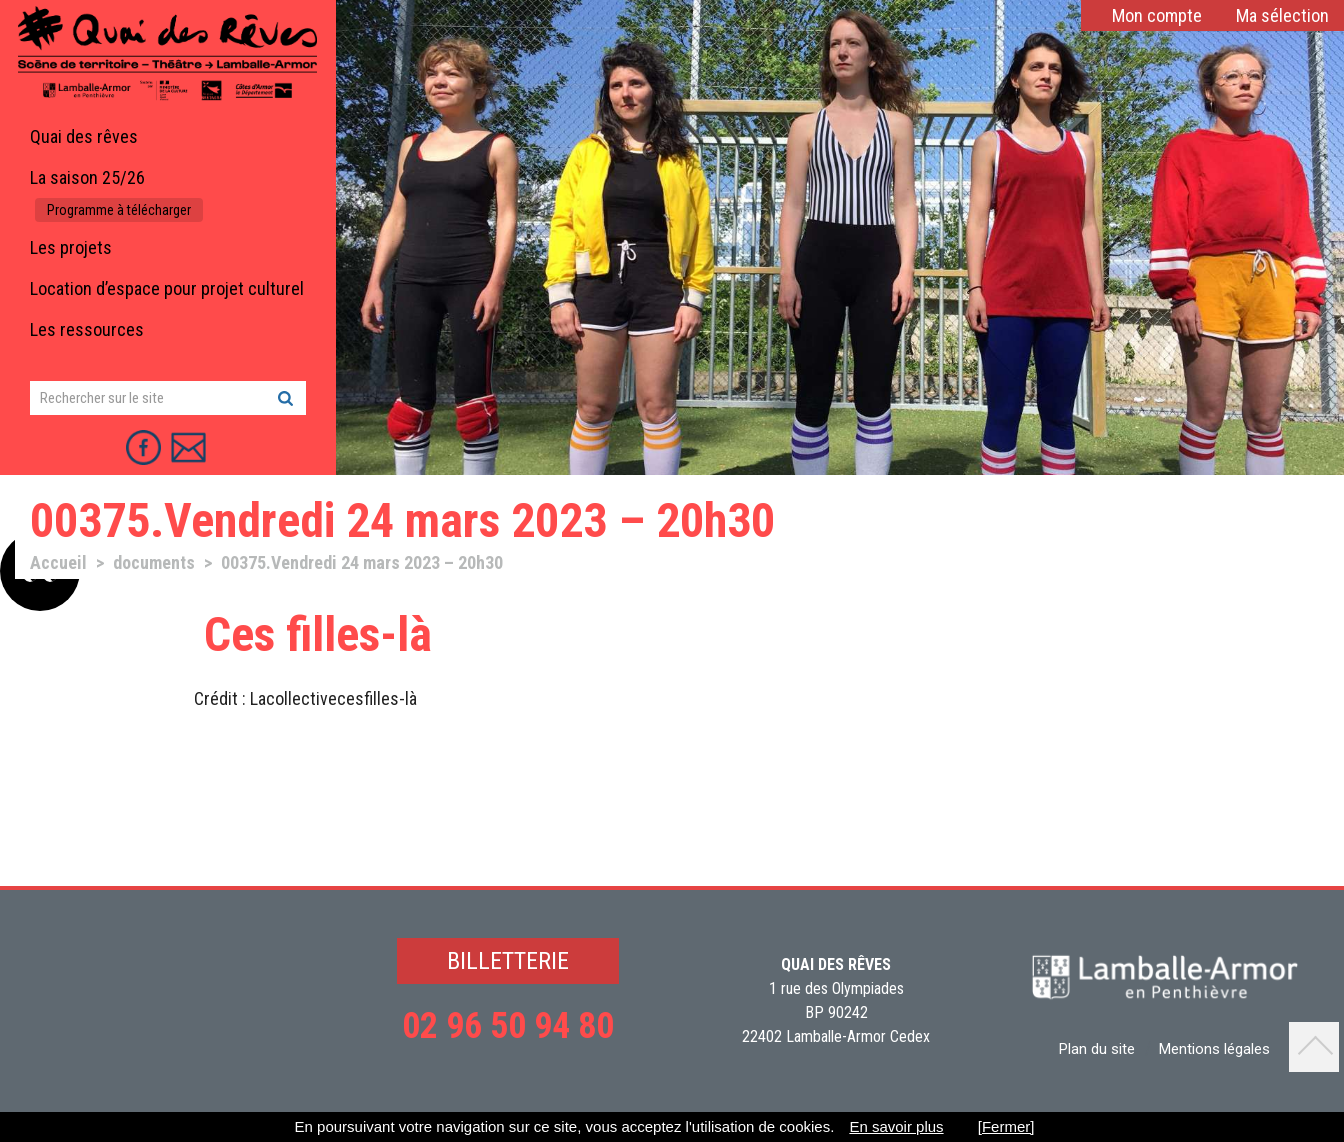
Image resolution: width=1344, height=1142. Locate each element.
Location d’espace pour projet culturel (167, 288)
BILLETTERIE (508, 961)
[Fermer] (1006, 1126)
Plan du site (1097, 1049)
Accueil (58, 562)
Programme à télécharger (119, 210)
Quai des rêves (84, 136)
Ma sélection (1282, 15)
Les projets (71, 247)
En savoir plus (896, 1126)
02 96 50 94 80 (508, 1026)
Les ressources (87, 329)
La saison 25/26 (87, 177)
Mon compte (1157, 15)
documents (154, 562)
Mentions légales (1214, 1049)
